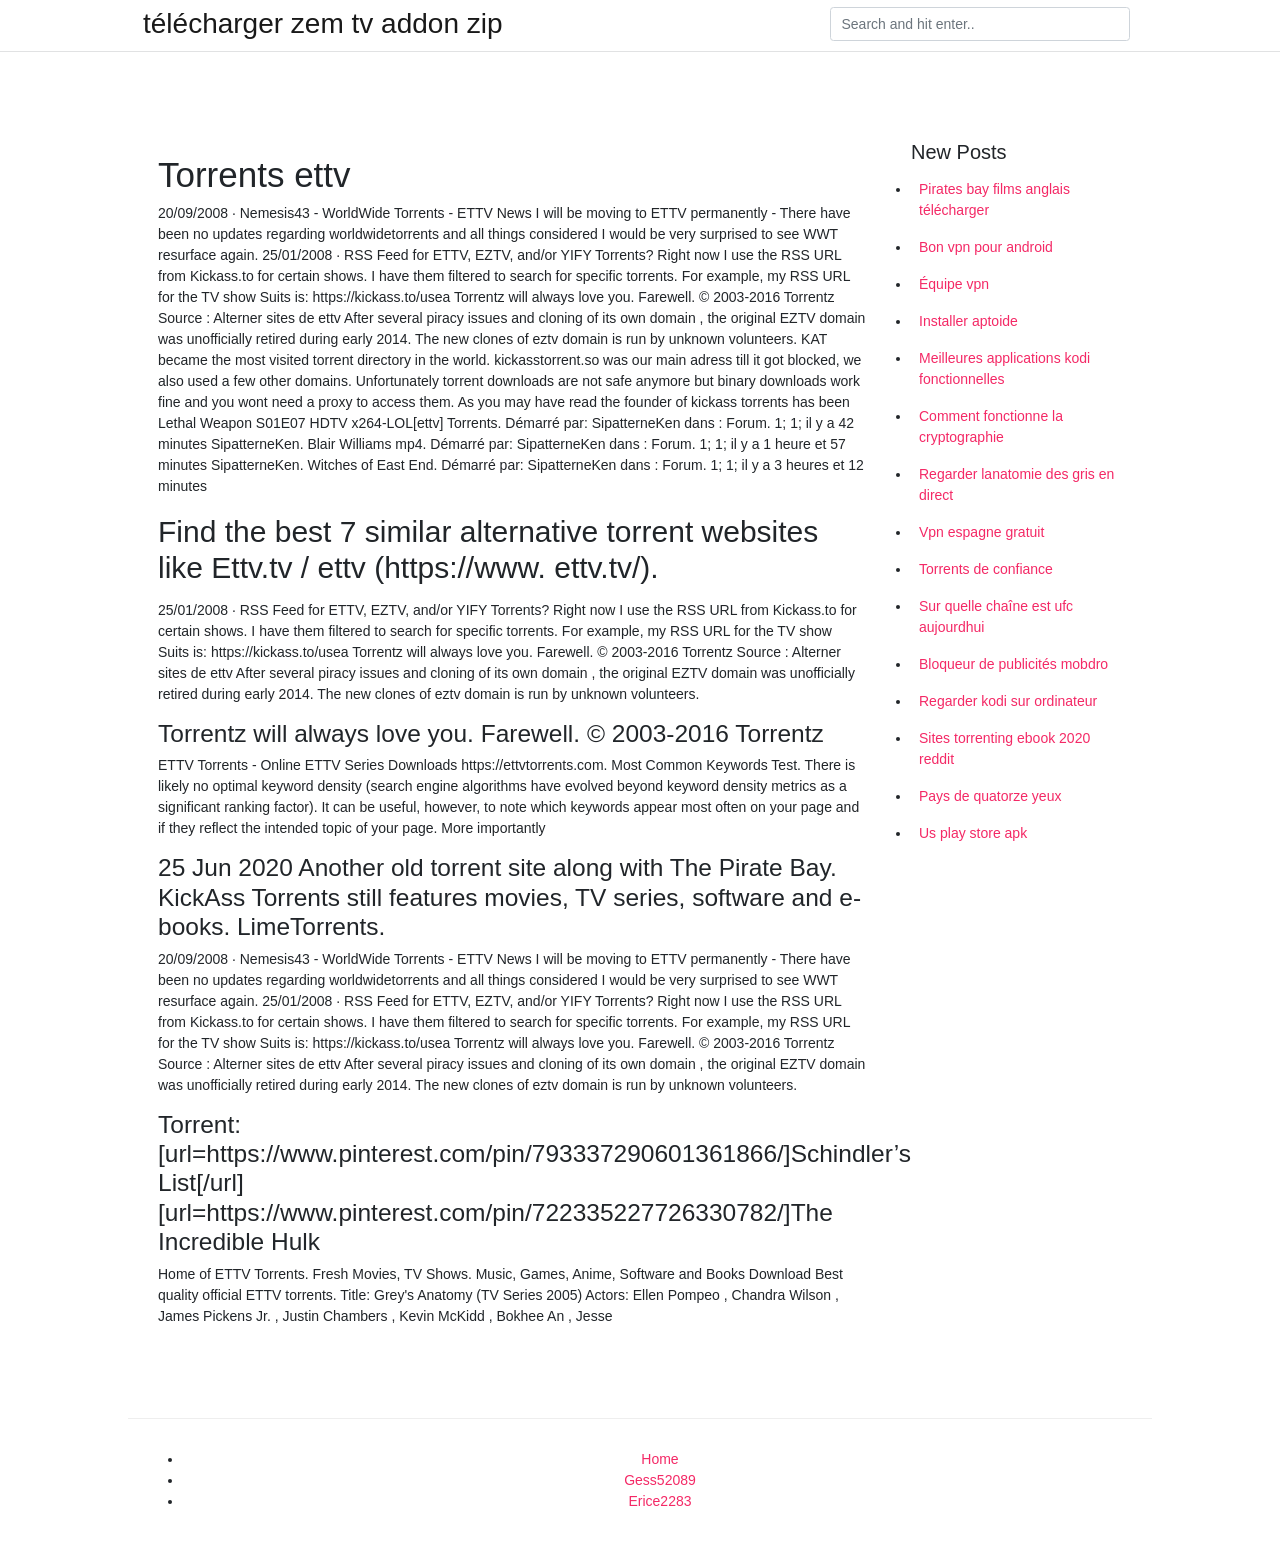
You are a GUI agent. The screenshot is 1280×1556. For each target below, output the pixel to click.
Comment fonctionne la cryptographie (991, 426)
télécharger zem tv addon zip (323, 24)
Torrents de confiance (986, 569)
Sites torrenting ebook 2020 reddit (1004, 748)
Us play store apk (973, 833)
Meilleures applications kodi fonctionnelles (1004, 368)
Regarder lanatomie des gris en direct (1016, 484)
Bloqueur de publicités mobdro (1013, 664)
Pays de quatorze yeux (990, 796)
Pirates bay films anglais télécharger (994, 199)
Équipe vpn (954, 284)
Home (659, 1459)
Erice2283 (659, 1501)
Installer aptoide (968, 321)
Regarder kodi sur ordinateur (1008, 701)
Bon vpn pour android (986, 247)
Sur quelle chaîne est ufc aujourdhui (996, 616)
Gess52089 (660, 1480)
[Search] (980, 24)
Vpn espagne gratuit (981, 532)
